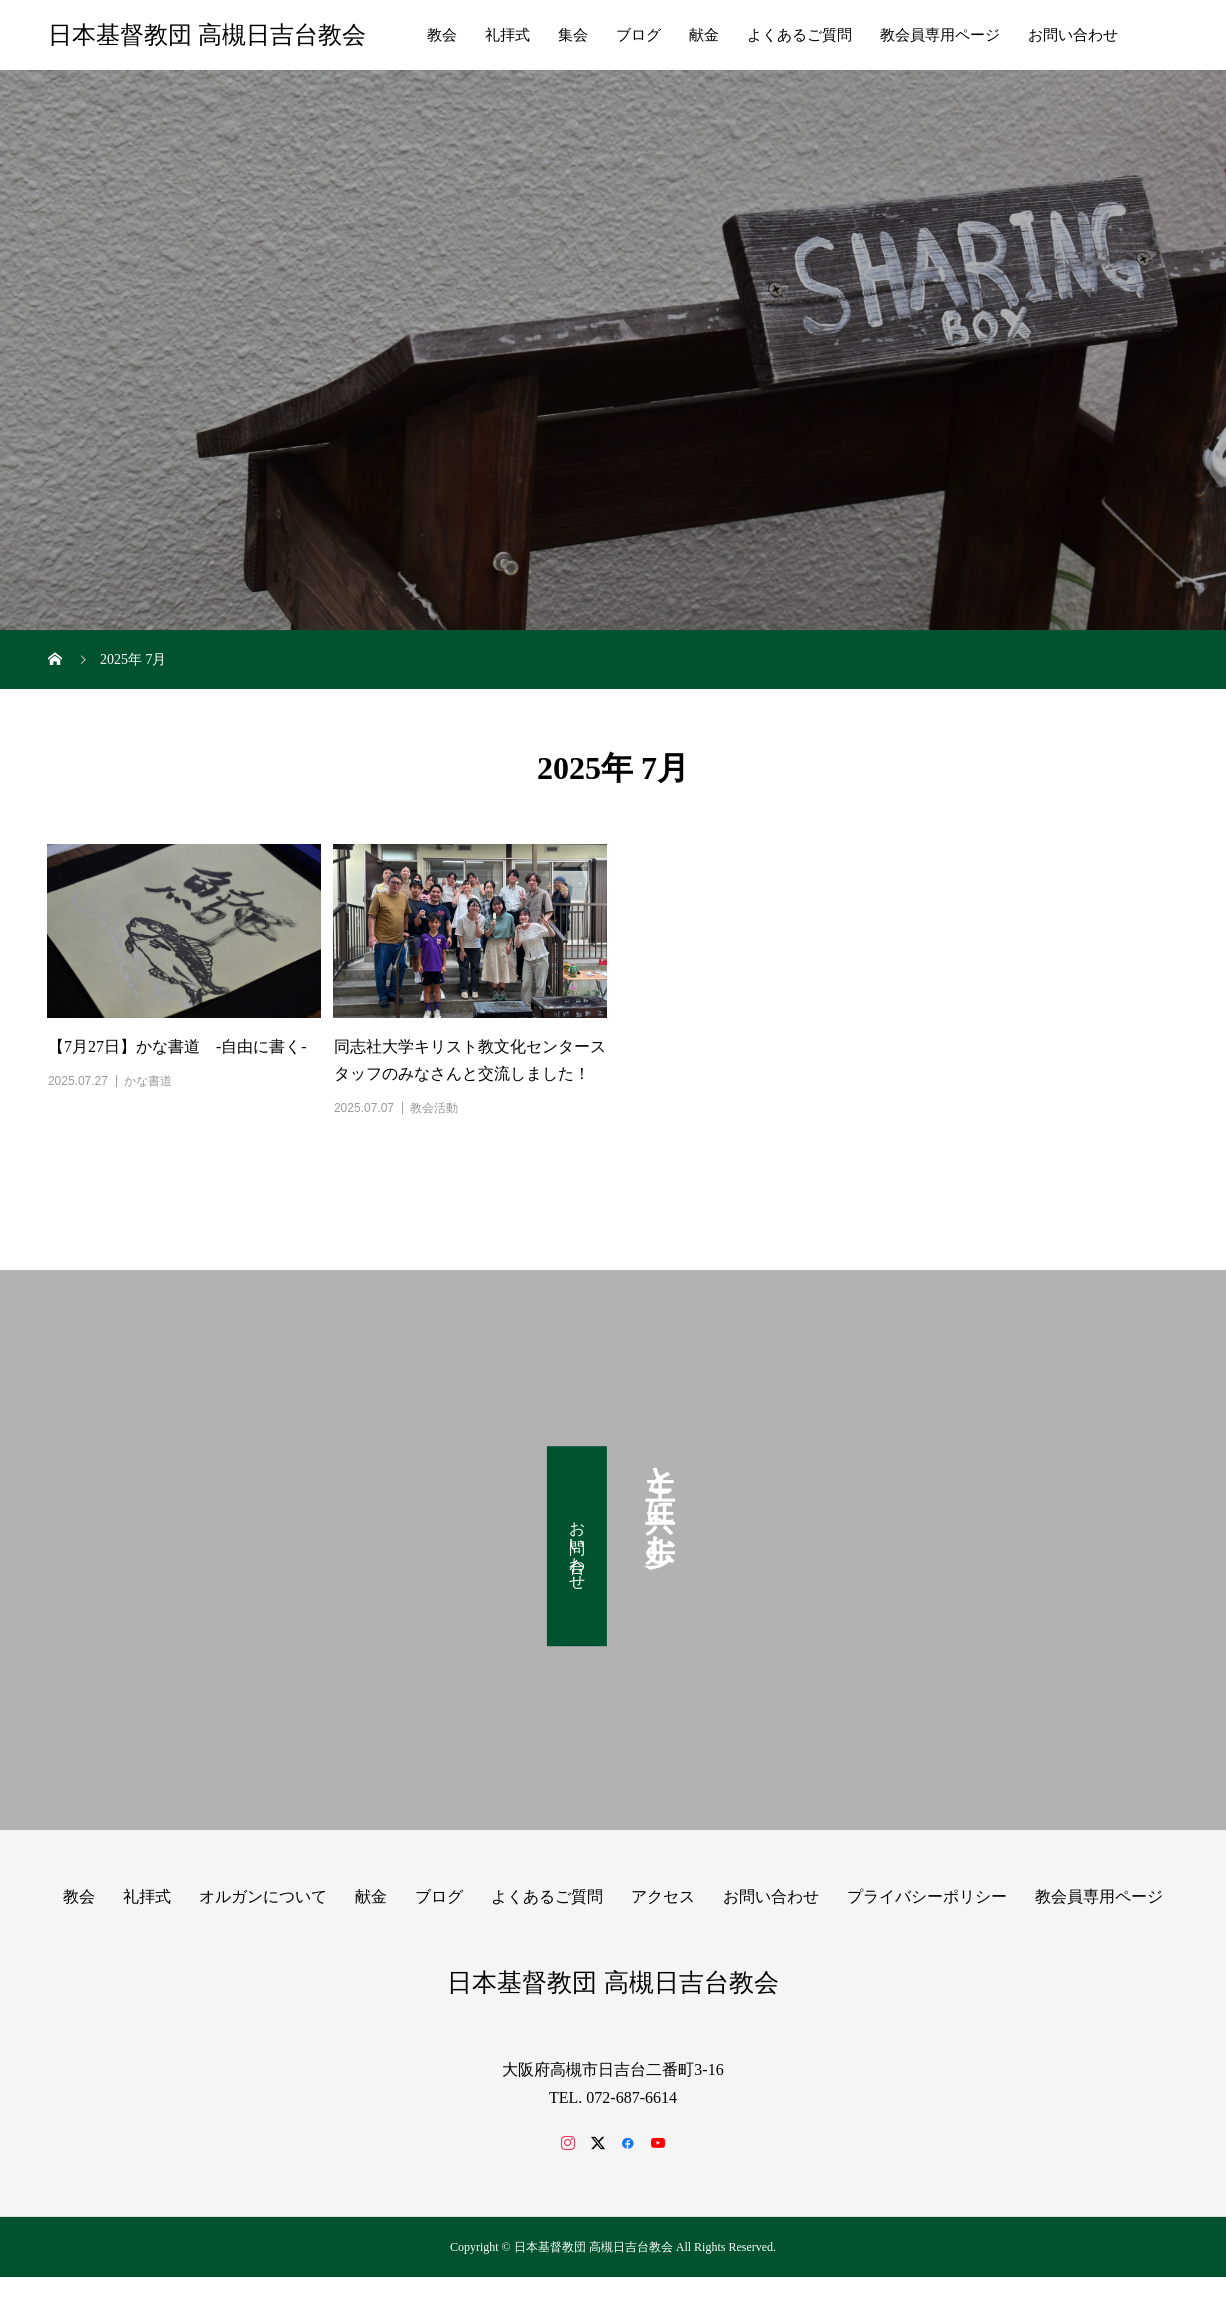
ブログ (638, 35)
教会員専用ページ (940, 35)
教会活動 (434, 1108)
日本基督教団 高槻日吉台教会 (207, 35)
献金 (704, 35)
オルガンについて (263, 1896)
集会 (573, 35)
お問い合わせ (1073, 35)
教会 (442, 35)
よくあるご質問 (799, 35)
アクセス (663, 1896)
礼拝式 (507, 35)
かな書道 (148, 1081)
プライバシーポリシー (927, 1896)
